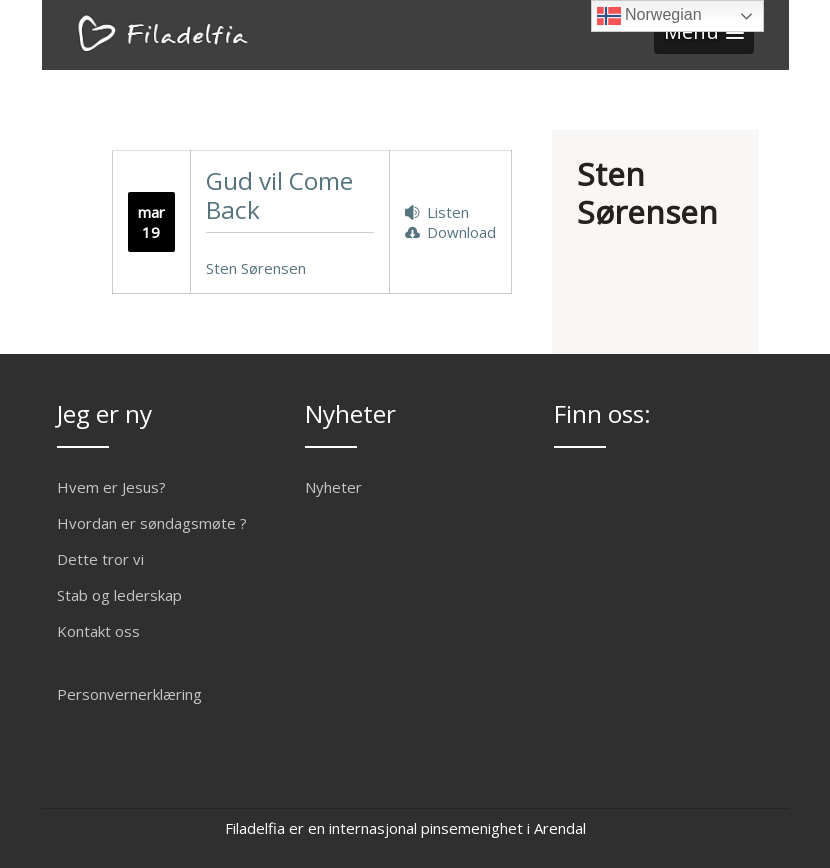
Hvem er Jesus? (111, 487)
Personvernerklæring (129, 694)
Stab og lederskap (119, 595)
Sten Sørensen (256, 268)
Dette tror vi (100, 559)
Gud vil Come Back (279, 195)
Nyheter (333, 487)
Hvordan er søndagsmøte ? (152, 523)
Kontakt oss (98, 631)
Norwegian (649, 16)
